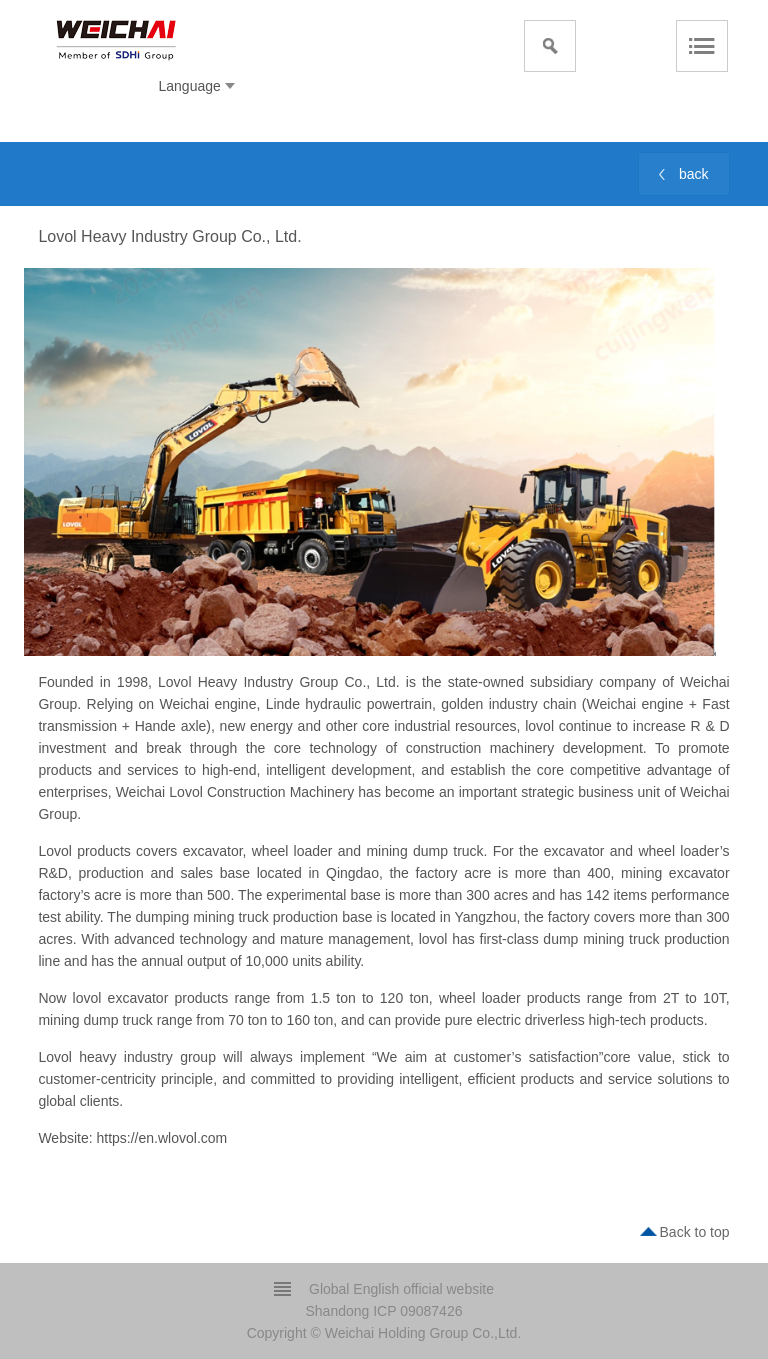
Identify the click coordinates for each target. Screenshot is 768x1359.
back (694, 174)
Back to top (695, 1232)
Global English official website (401, 1289)
